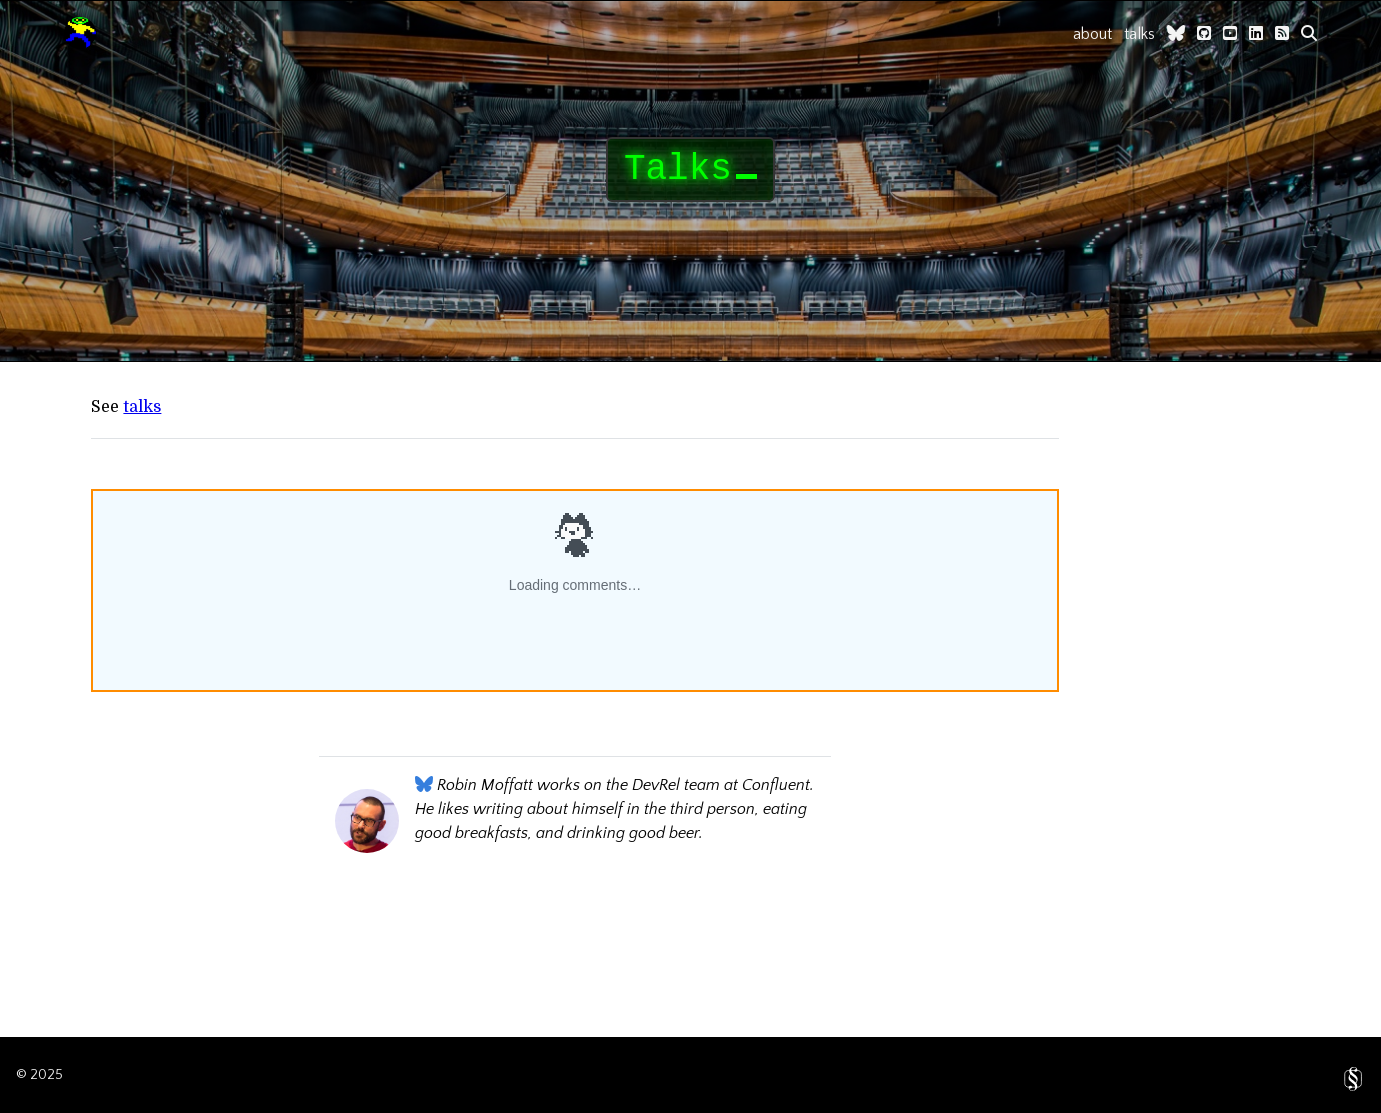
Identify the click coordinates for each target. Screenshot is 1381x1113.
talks (1139, 34)
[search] (1309, 33)
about (1092, 34)
